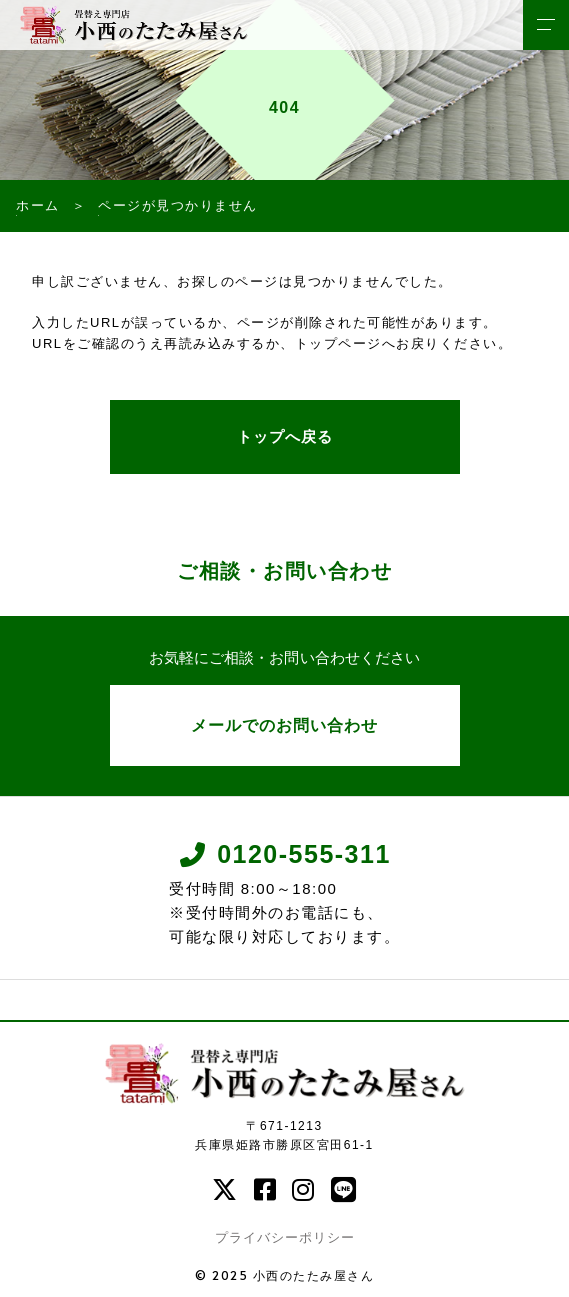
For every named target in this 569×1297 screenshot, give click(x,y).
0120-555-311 (284, 854)
